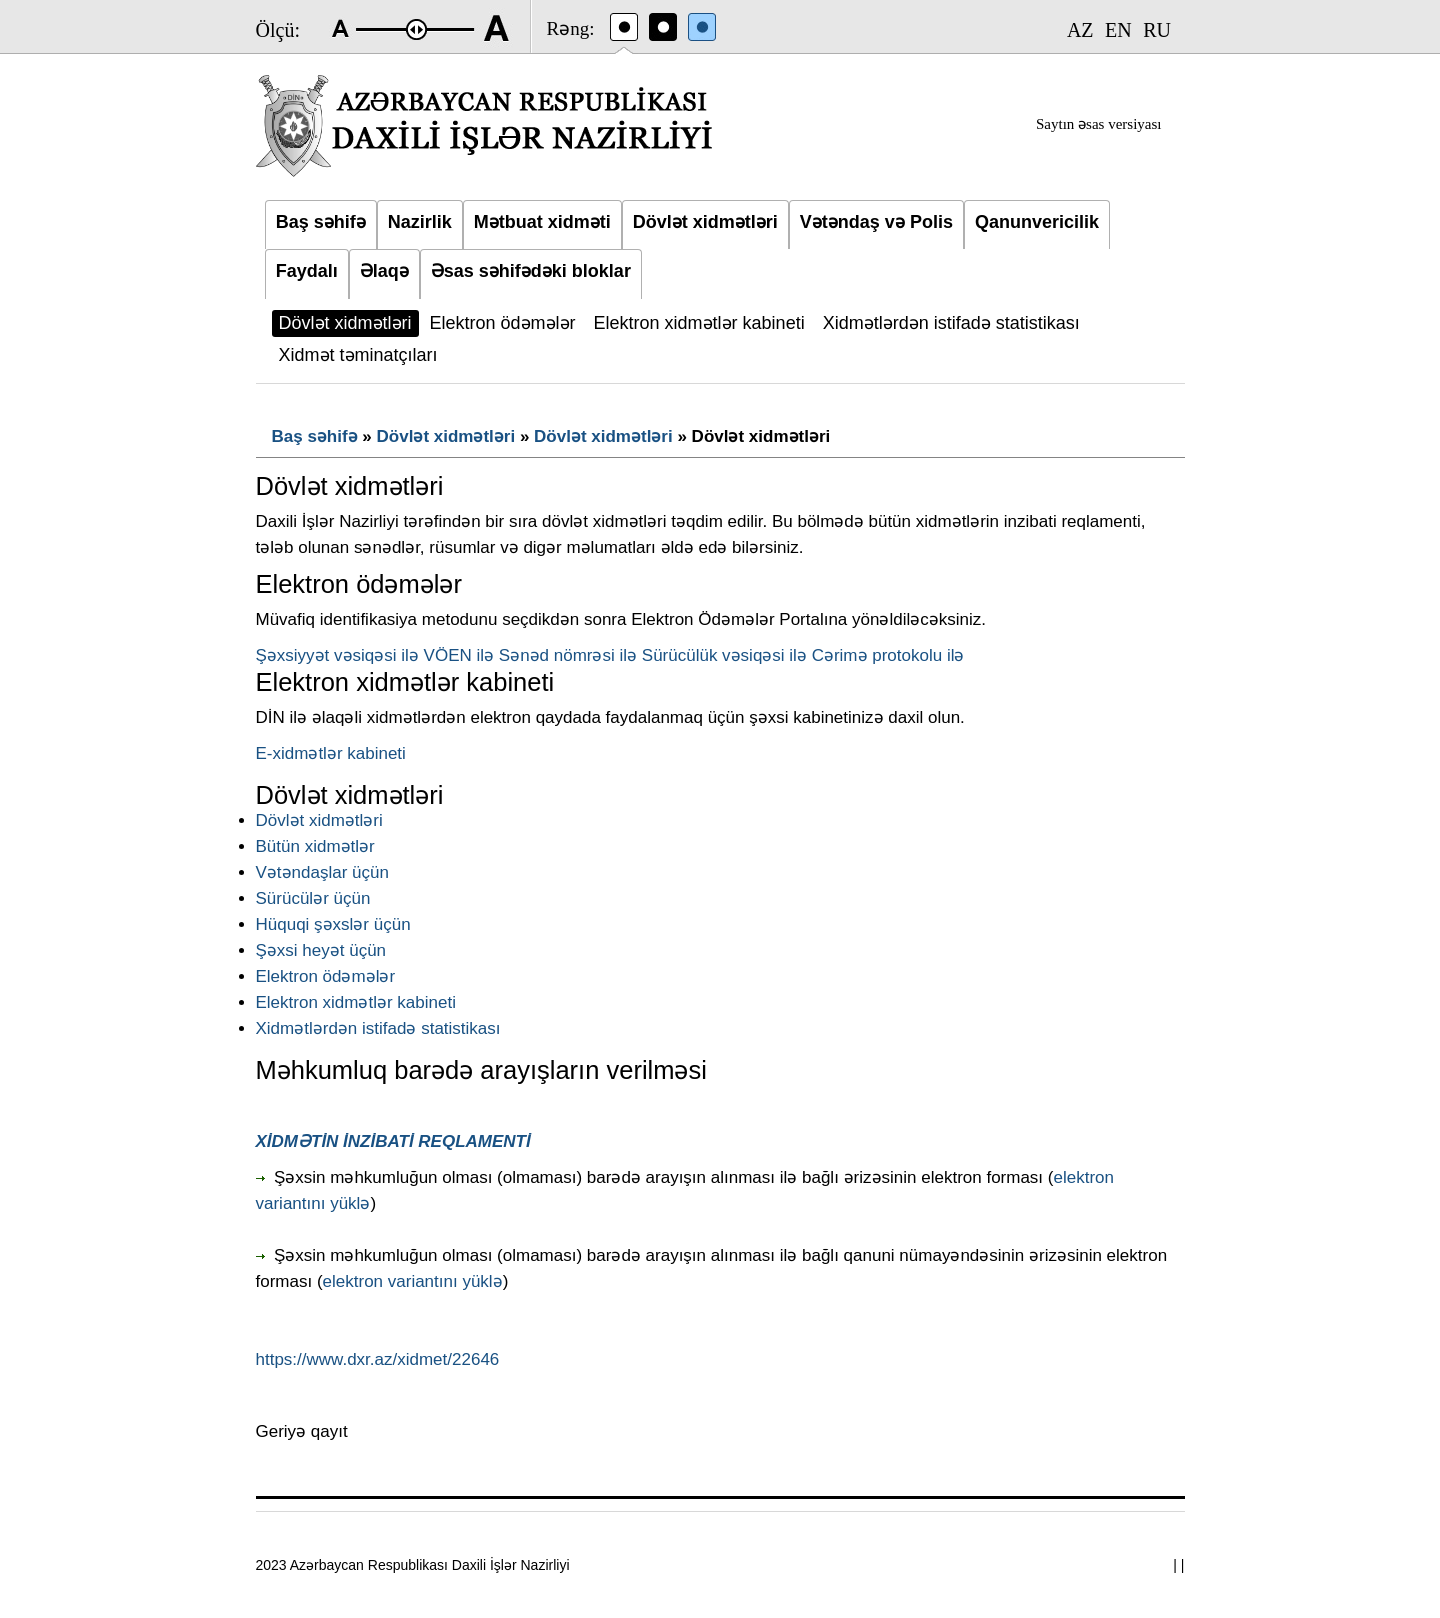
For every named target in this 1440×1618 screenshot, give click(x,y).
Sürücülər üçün (313, 898)
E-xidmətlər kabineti (331, 753)
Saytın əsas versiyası (1099, 124)
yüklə (350, 1203)
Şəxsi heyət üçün (321, 950)
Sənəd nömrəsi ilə (568, 655)
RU (1157, 30)
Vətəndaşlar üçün (322, 872)
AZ (1080, 30)
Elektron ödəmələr (326, 976)
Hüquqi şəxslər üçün (333, 924)
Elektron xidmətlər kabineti (356, 1002)
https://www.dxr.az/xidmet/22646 (378, 1359)
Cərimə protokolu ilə (888, 655)
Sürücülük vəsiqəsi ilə (724, 655)
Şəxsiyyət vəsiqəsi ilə (337, 655)
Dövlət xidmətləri (446, 436)
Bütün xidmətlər (315, 846)
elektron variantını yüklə (413, 1281)
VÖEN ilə (459, 655)
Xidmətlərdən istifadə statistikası (378, 1028)
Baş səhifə (315, 436)
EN (1118, 30)
